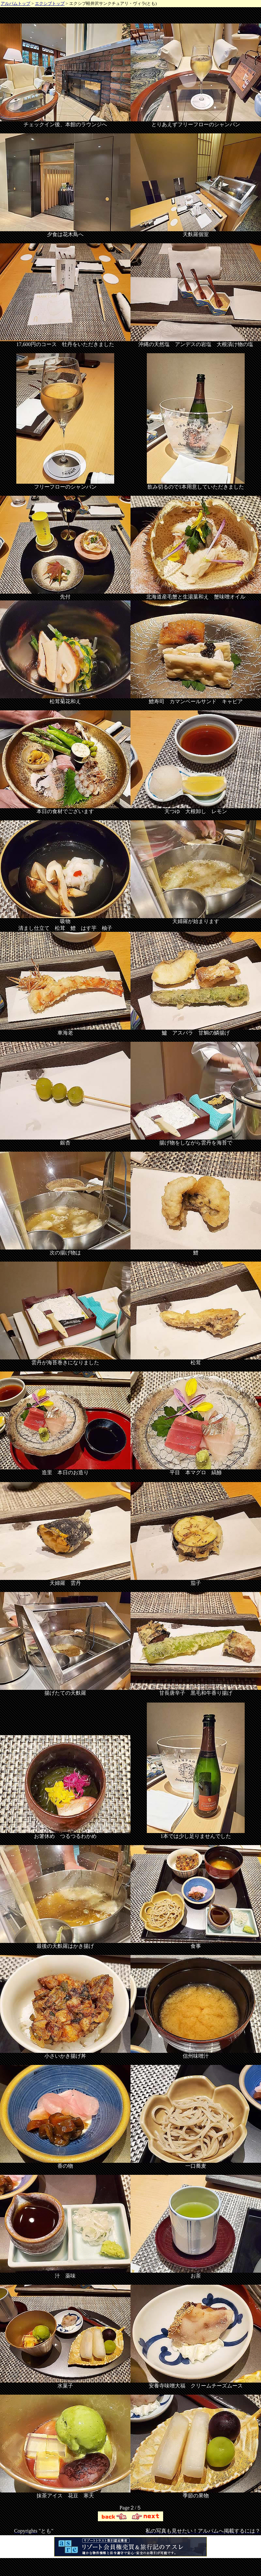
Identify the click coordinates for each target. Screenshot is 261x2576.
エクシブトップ (50, 3)
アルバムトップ (15, 3)
